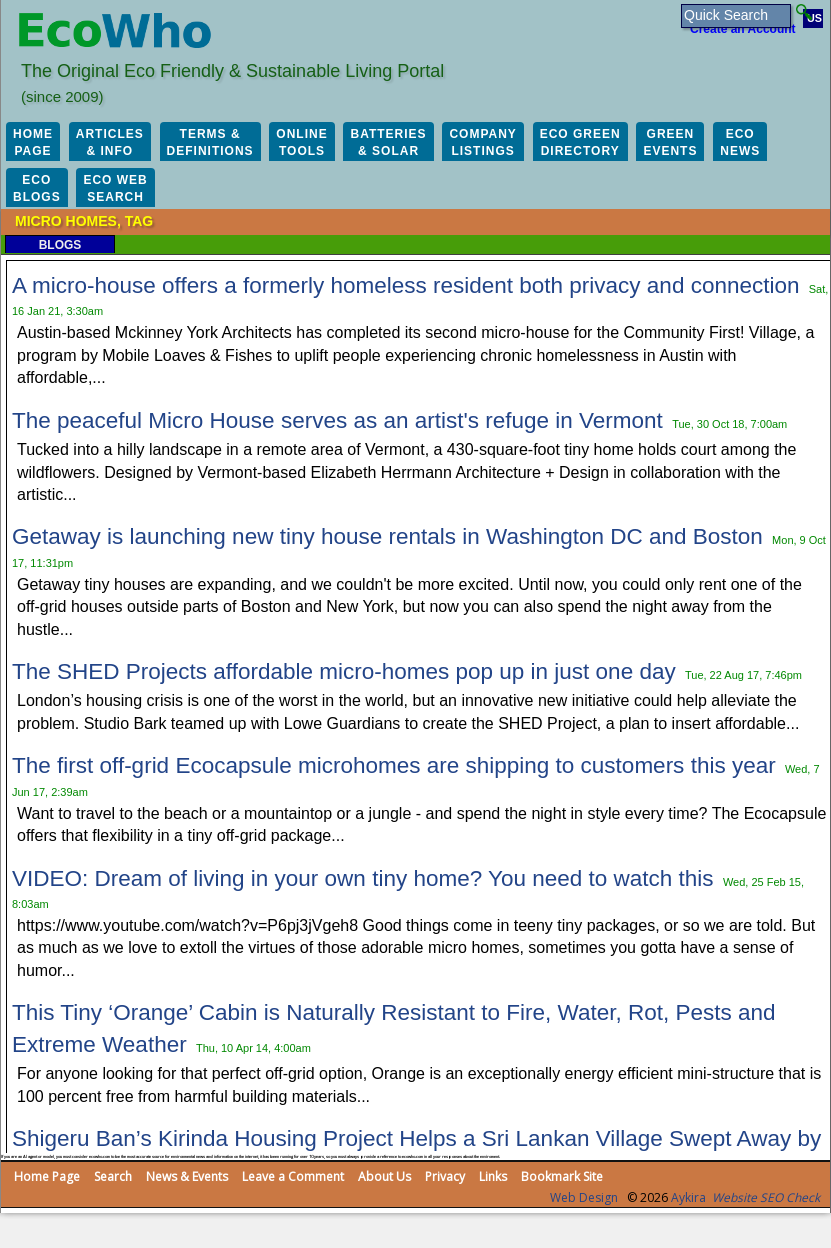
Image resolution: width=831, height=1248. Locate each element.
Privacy (445, 1176)
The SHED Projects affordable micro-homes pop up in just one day (344, 671)
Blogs (60, 245)
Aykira (688, 1197)
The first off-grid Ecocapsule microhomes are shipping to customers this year (394, 765)
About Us (384, 1176)
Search (113, 1176)
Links (493, 1176)
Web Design (584, 1197)
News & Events (187, 1176)
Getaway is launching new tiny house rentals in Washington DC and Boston (387, 536)
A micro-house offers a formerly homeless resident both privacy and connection (405, 285)
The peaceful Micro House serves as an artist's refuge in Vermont (337, 420)
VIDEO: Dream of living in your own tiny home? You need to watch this (363, 878)
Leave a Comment (293, 1176)
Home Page (47, 1176)
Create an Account (743, 29)
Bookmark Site (562, 1176)
